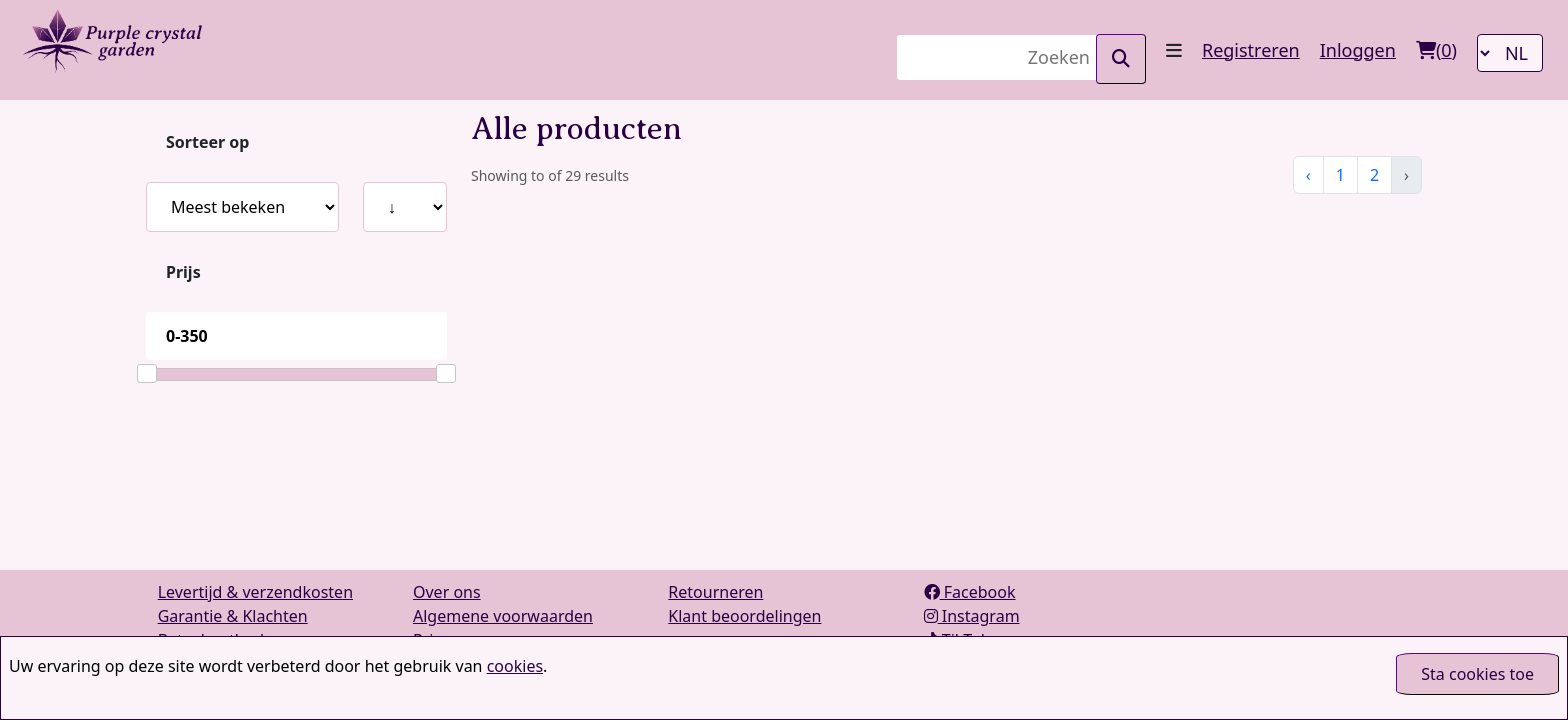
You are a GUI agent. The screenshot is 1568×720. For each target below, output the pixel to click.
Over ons (447, 592)
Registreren (1251, 50)
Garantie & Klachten (233, 616)
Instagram (972, 616)
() (1436, 50)
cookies (515, 666)
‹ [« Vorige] (1308, 175)
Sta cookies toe (1477, 674)
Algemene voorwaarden (503, 616)
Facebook (970, 592)
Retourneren (715, 592)
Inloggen (1358, 50)
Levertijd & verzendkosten (255, 592)
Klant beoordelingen (744, 616)
